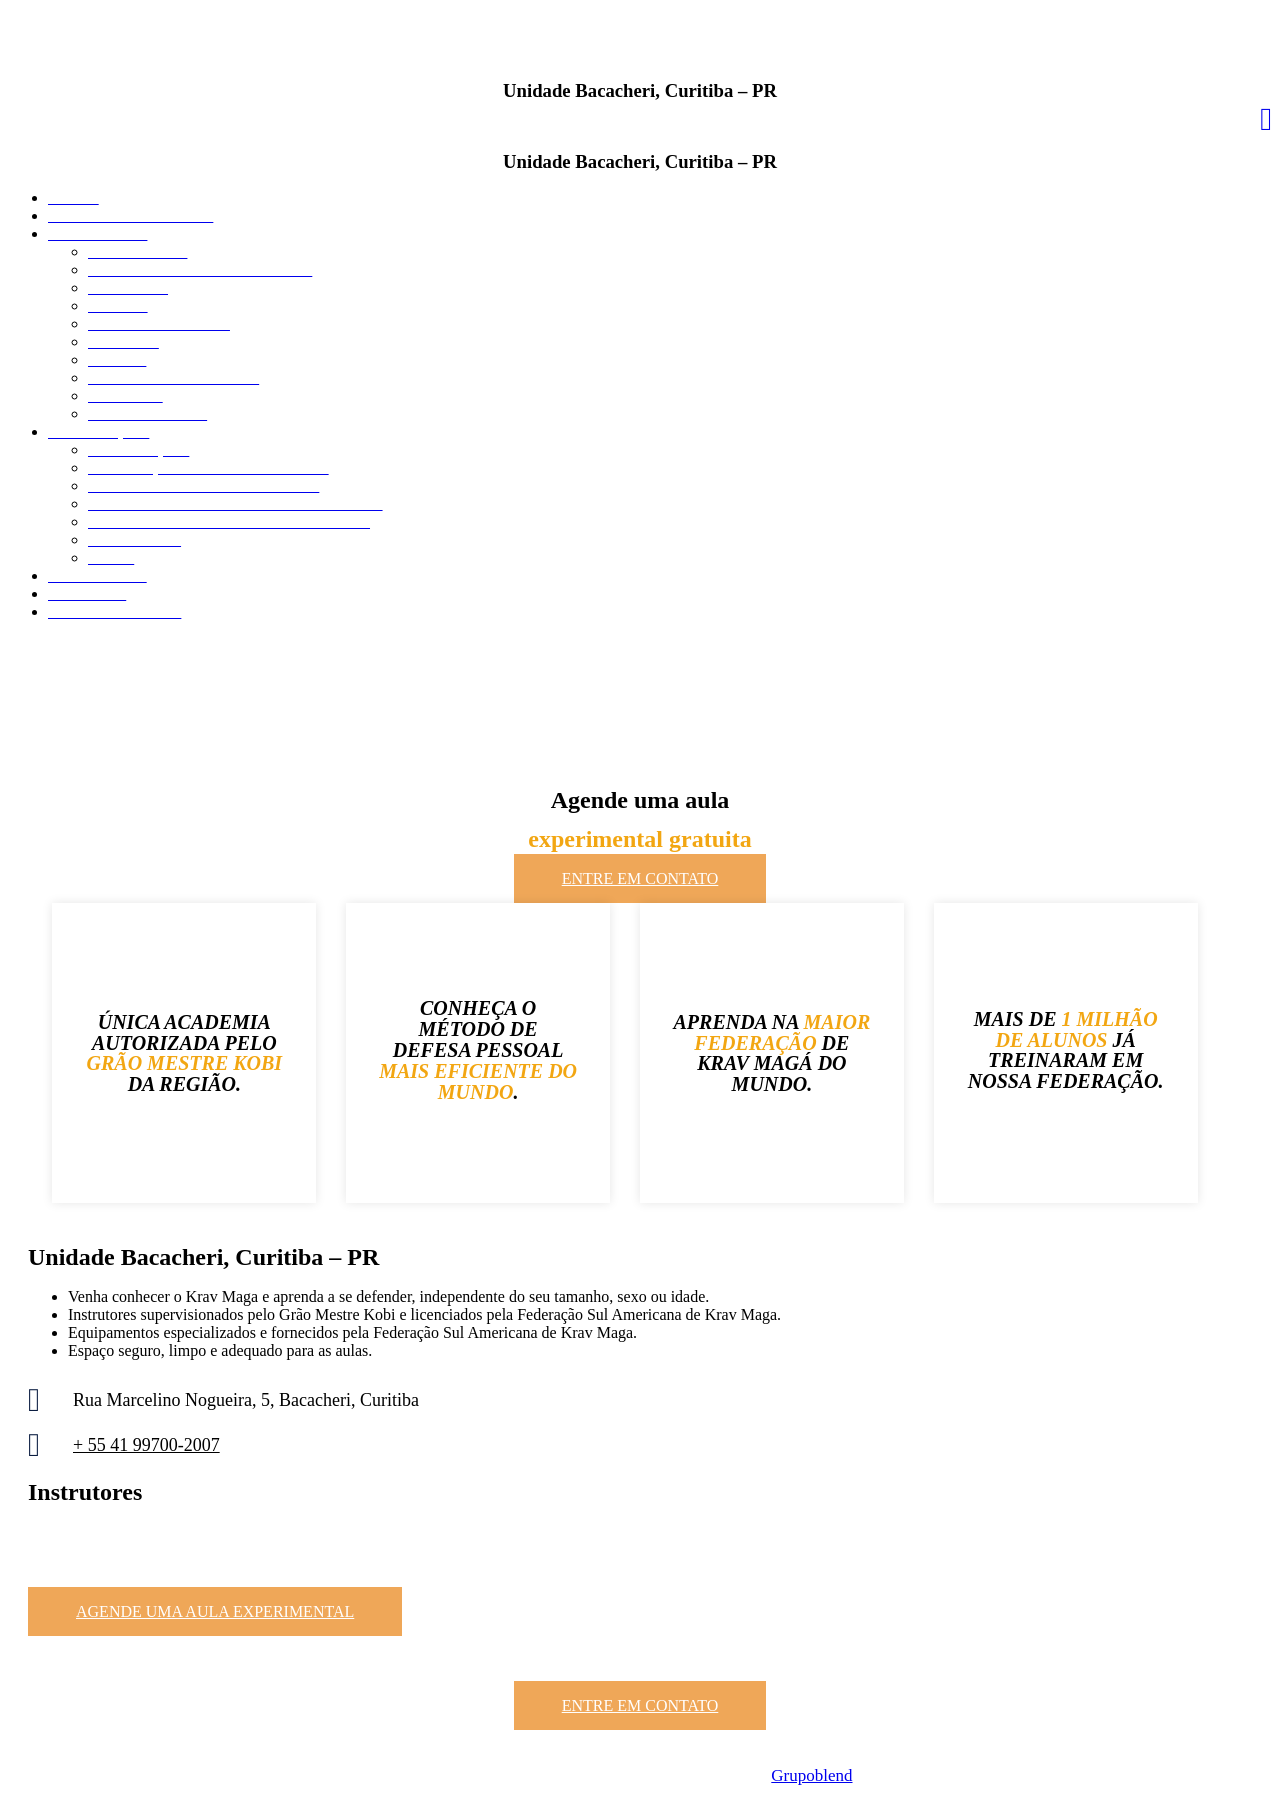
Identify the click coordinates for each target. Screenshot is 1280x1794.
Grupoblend (811, 1775)
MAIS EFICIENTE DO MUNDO (478, 1081)
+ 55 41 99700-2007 (146, 1445)
